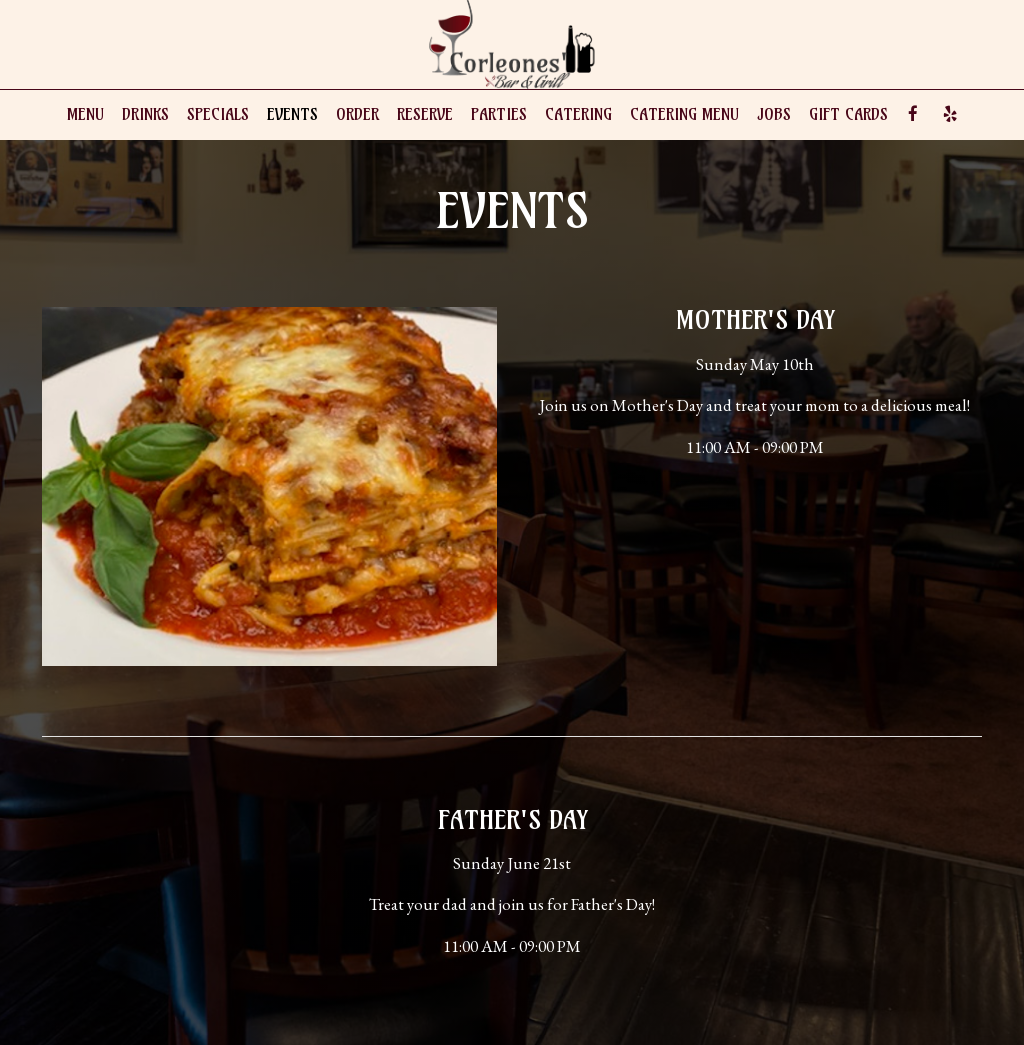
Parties (499, 114)
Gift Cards (848, 114)
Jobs (774, 114)
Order (357, 114)
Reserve (425, 114)
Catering (578, 114)
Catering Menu (684, 114)
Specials (218, 114)
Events (292, 114)
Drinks (145, 114)
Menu (85, 114)
